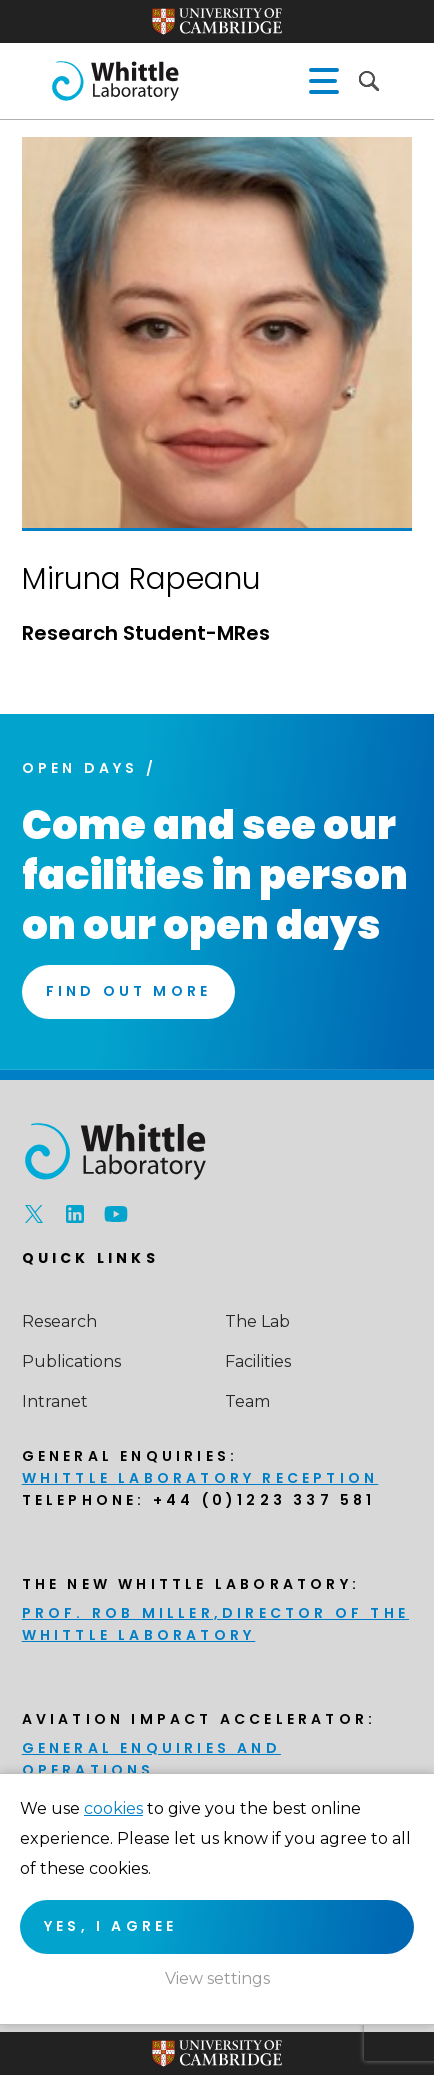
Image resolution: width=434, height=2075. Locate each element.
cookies (113, 1808)
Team (247, 1401)
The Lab (257, 1321)
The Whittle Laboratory (115, 81)
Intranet (55, 1401)
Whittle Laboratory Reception (200, 1478)
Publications (71, 1361)
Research (59, 1321)
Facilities (258, 1361)
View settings (217, 1978)
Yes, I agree (110, 1926)
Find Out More (129, 991)
